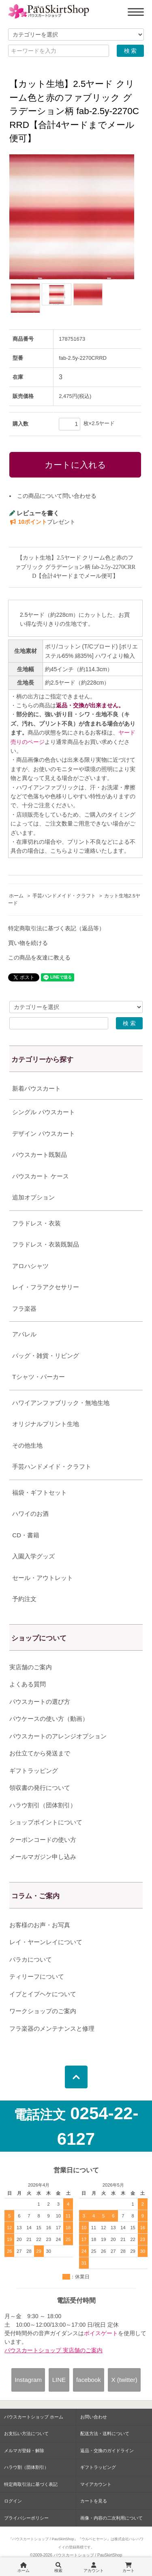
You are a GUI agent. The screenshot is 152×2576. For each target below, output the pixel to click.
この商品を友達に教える (39, 957)
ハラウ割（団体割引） (26, 2467)
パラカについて (30, 1959)
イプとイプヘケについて (42, 1993)
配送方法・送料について (104, 2433)
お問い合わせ (93, 2416)
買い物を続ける (28, 943)
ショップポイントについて (45, 1822)
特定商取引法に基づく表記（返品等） (56, 928)
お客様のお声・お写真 (39, 1924)
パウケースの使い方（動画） (48, 1718)
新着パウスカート (36, 1088)
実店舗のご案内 (30, 1667)
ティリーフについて (36, 1976)
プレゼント (42, 522)
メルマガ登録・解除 (24, 2450)
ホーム (16, 896)
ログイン (13, 2500)
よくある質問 (27, 1684)
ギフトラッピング (33, 1770)
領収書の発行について (39, 1787)
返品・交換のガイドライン (107, 2450)
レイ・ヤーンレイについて (45, 1941)
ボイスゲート (101, 2333)
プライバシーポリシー (26, 2517)
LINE (59, 2379)
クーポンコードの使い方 (42, 1839)
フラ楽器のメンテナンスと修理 (51, 2028)
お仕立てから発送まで (39, 1753)
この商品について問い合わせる (56, 496)
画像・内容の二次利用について (111, 2517)
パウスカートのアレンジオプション (58, 1736)
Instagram (28, 2379)
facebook (88, 2379)
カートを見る (93, 2500)
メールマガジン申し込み (42, 1856)
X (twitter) (124, 2379)
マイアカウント (95, 2484)
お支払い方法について (26, 2433)
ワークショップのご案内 (42, 2011)
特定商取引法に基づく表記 (31, 2484)
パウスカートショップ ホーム (33, 2416)
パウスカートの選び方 (39, 1701)
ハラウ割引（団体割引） (42, 1805)
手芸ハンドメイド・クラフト (64, 896)
